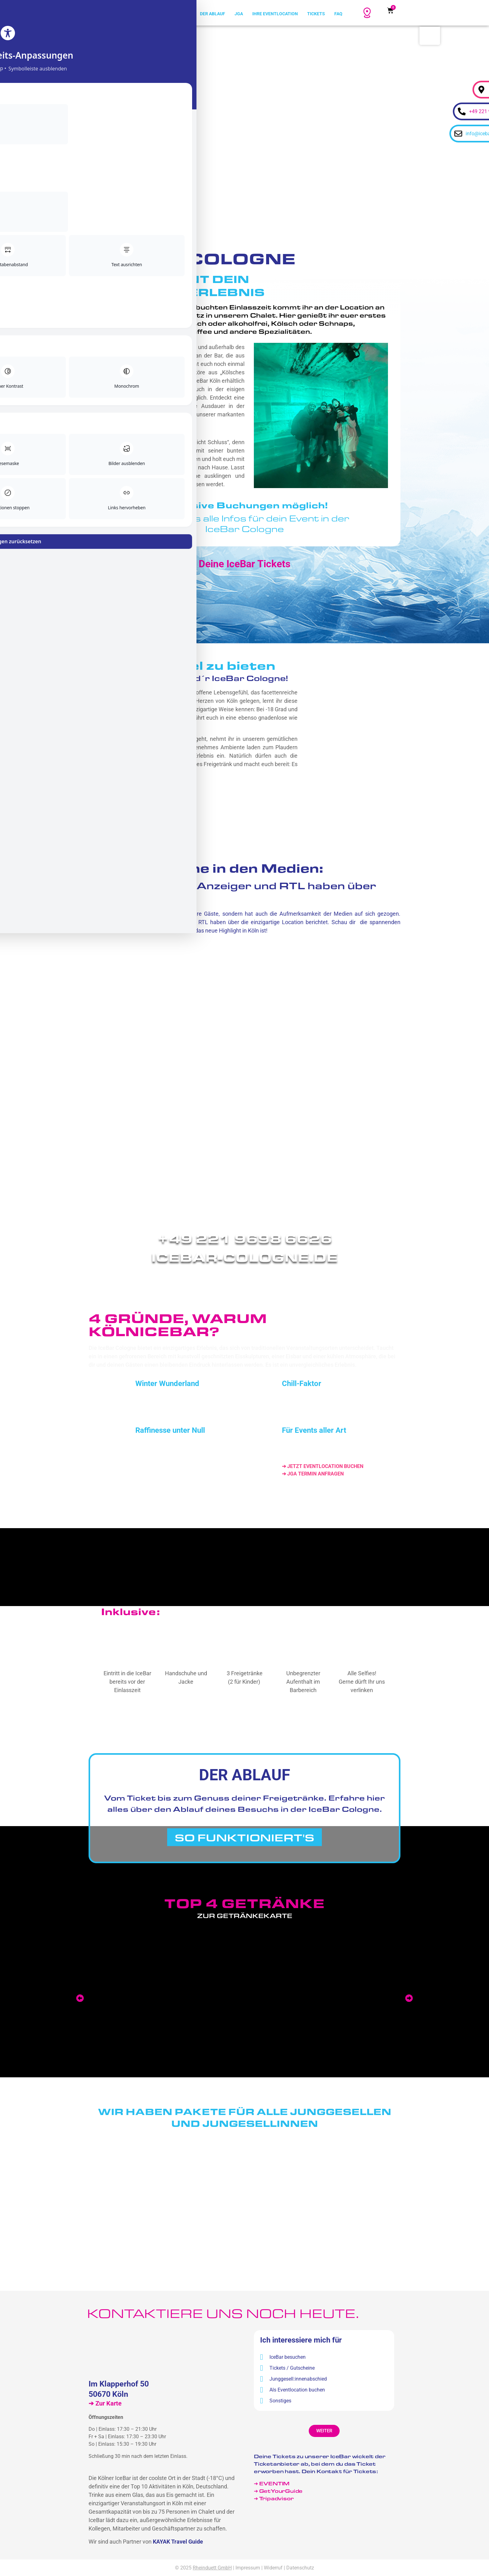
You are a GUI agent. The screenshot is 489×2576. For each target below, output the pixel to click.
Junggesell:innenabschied (293, 2379)
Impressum (247, 2568)
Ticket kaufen (195, 1726)
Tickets (316, 13)
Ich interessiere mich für (301, 2340)
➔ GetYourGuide (278, 2490)
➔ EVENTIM (271, 2483)
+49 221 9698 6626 (244, 1238)
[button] (80, 1998)
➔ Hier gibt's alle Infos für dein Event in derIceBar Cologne (244, 523)
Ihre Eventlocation (275, 13)
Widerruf (273, 2568)
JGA (239, 13)
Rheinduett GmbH (212, 2568)
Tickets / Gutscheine (287, 2368)
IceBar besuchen (283, 2357)
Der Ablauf (212, 13)
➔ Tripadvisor (274, 2498)
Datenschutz (300, 2568)
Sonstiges (275, 2401)
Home (184, 13)
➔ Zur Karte (105, 2403)
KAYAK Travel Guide (178, 2541)
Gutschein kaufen (289, 1726)
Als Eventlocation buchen (292, 2390)
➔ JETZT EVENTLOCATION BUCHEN (322, 1466)
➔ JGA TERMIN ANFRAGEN (313, 1474)
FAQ (338, 13)
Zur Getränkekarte (244, 1916)
